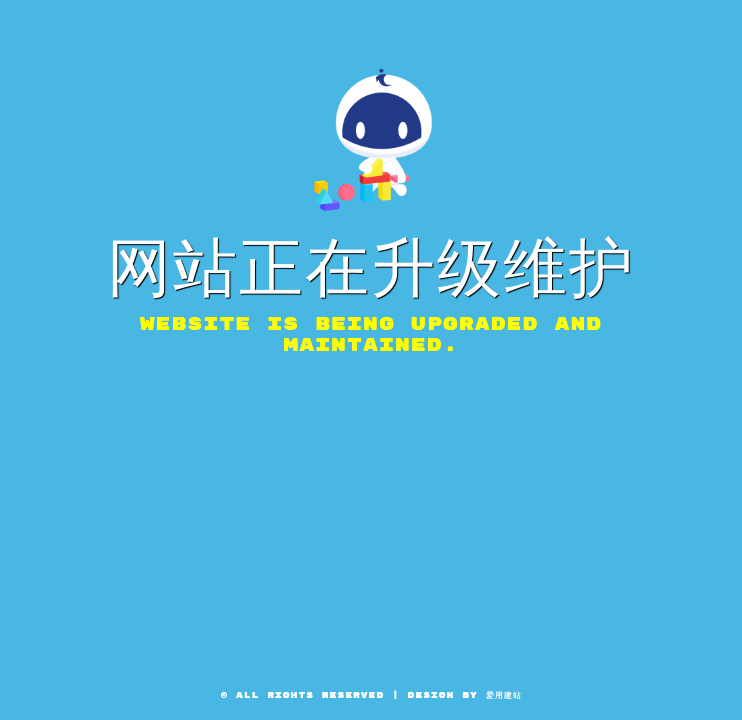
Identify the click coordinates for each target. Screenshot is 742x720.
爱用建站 (504, 695)
